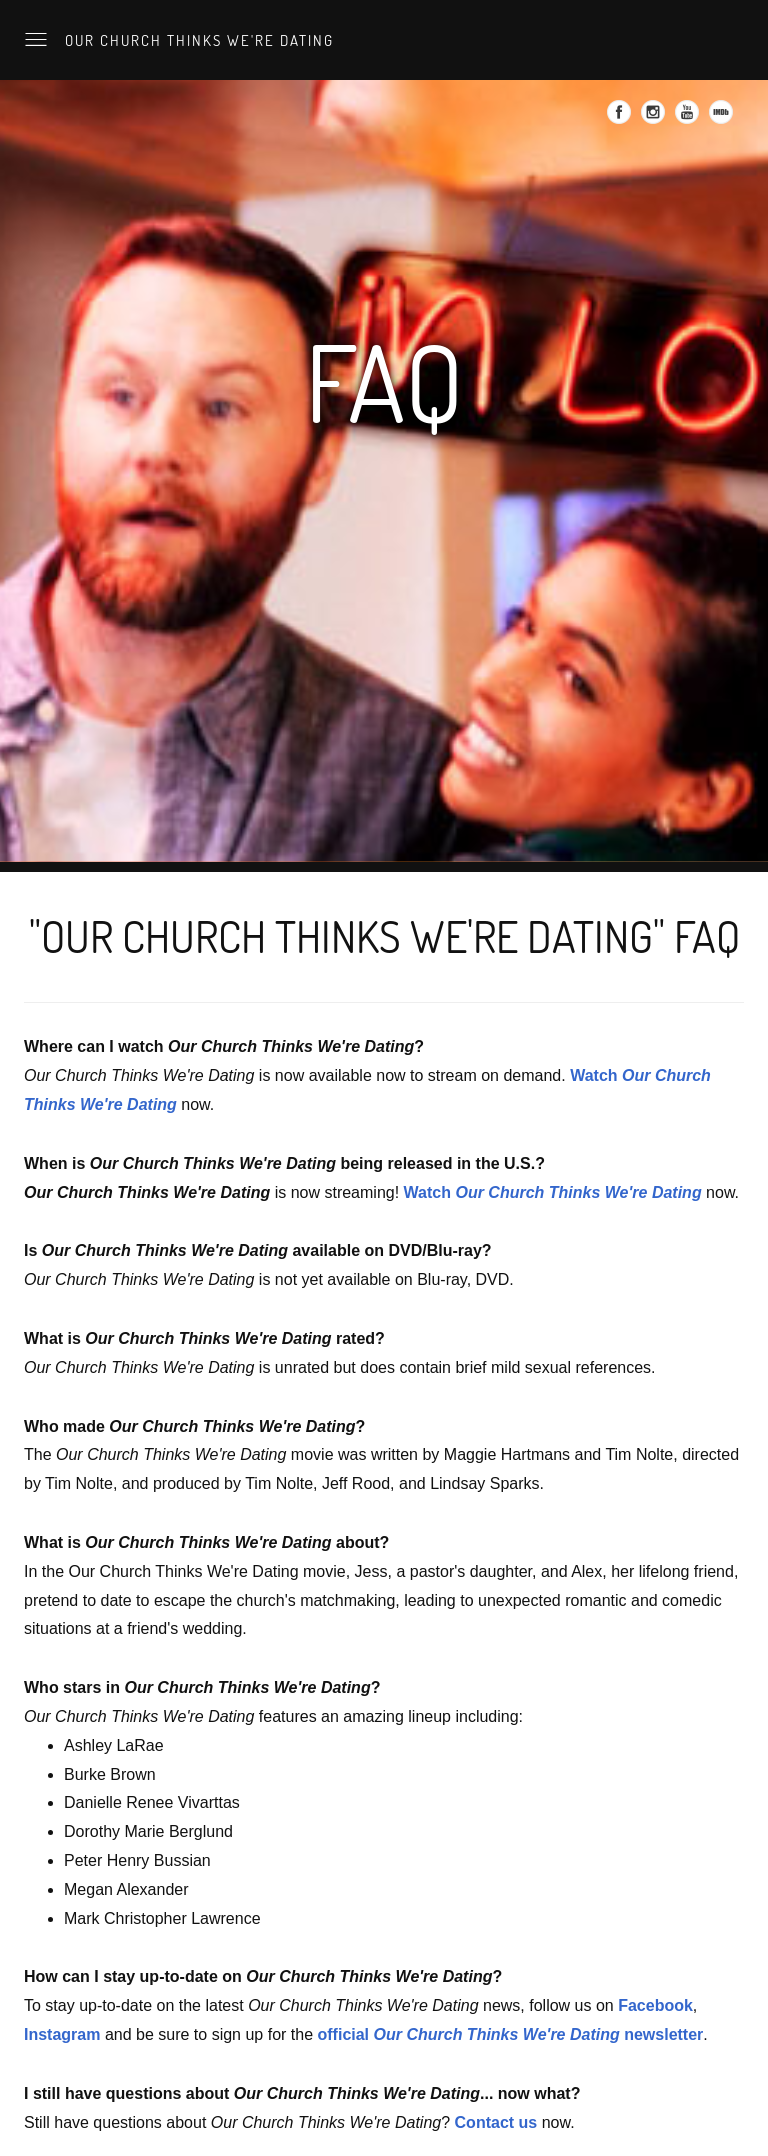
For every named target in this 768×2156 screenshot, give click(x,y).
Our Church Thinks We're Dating (197, 40)
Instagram (62, 2034)
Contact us (496, 2122)
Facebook (655, 2005)
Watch (553, 1192)
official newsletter (511, 2034)
